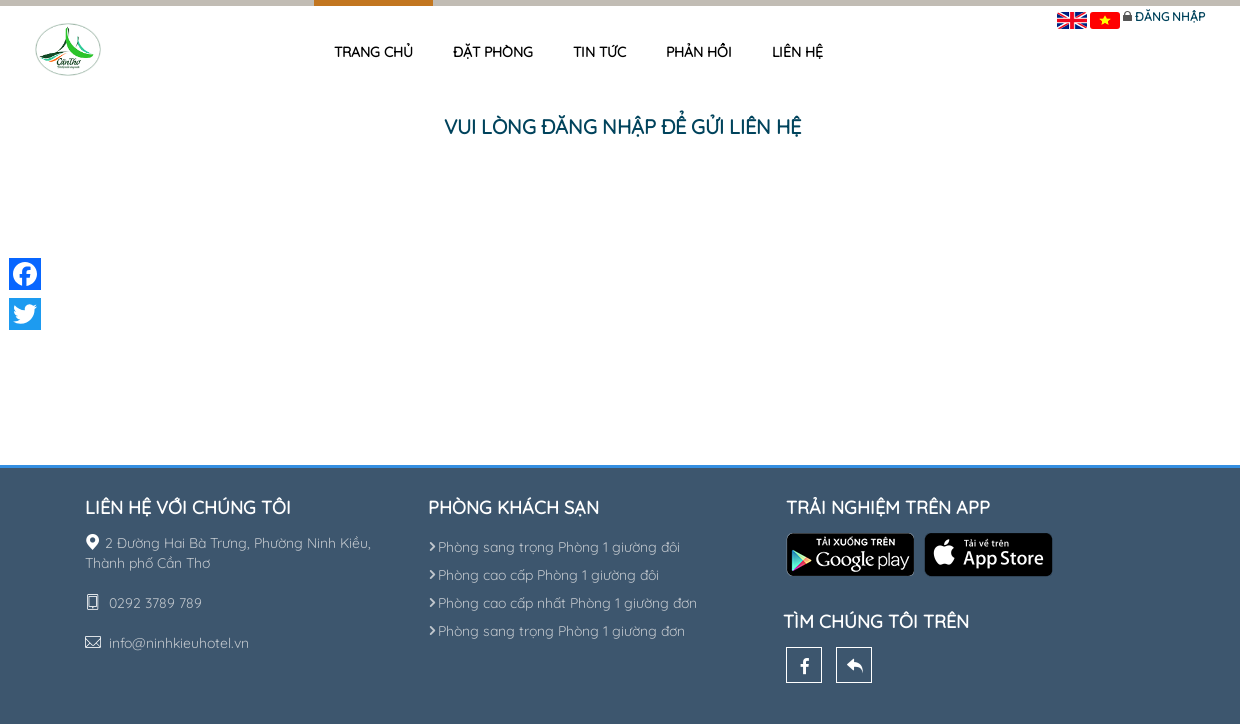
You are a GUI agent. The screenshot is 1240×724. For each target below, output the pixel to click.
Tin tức (599, 52)
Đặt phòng (493, 52)
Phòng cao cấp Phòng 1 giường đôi (543, 575)
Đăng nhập (1170, 16)
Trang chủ (373, 52)
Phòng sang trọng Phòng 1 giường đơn (556, 631)
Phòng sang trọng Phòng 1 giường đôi (554, 547)
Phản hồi (699, 52)
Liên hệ (797, 52)
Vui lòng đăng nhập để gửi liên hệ (622, 126)
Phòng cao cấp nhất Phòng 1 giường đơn (562, 603)
